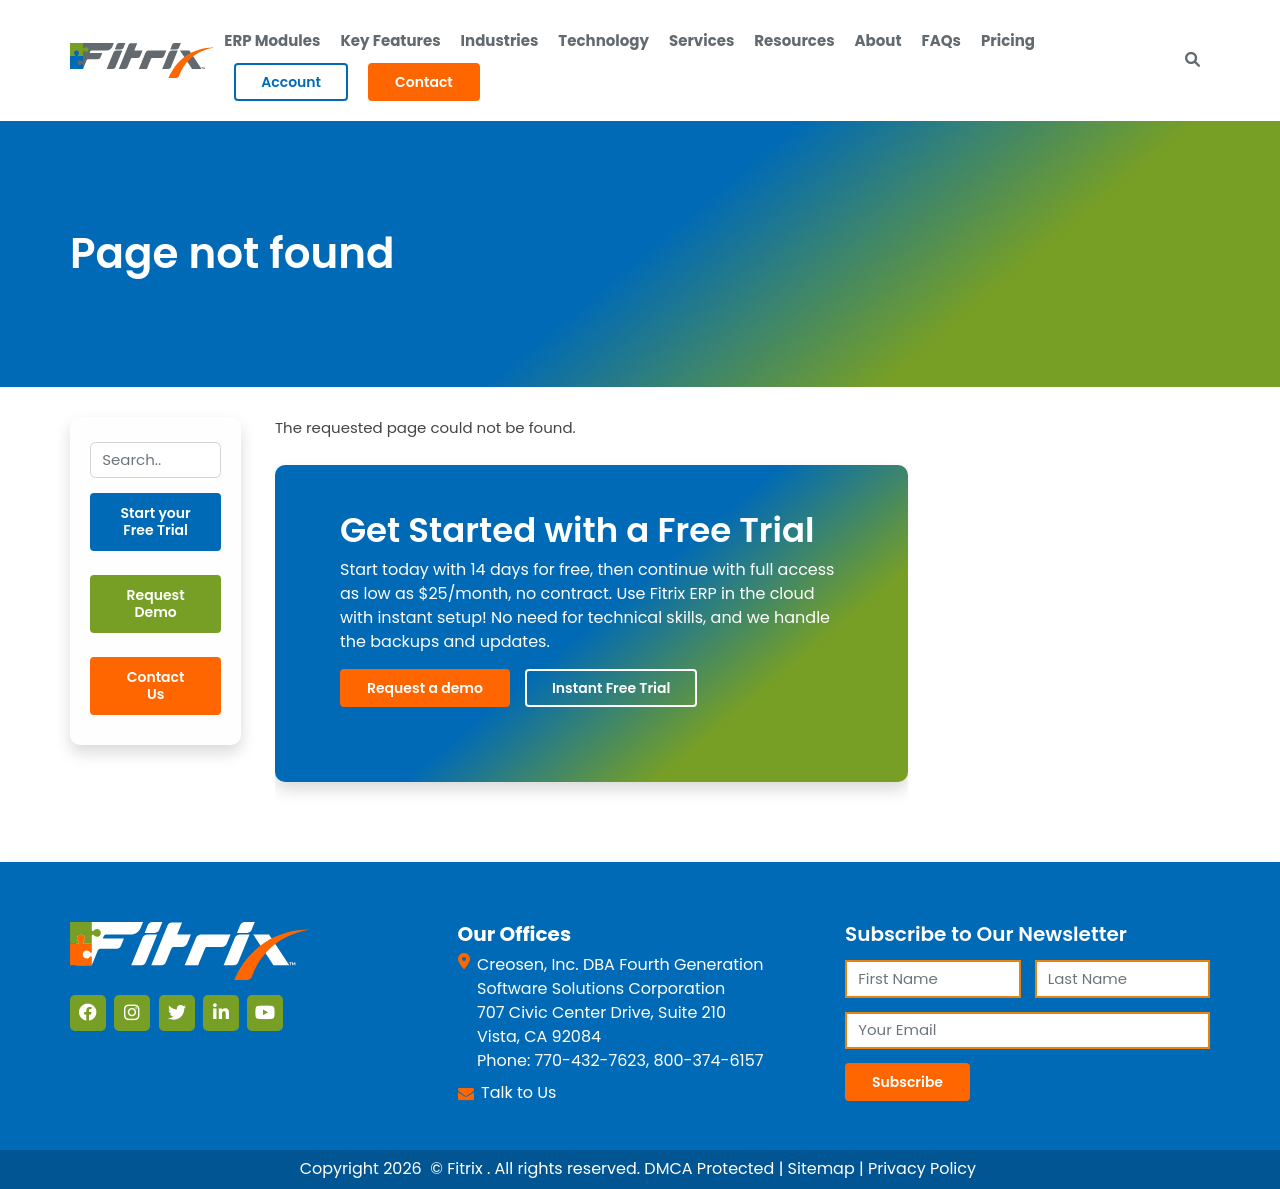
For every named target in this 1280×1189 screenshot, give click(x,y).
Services (701, 40)
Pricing (1008, 40)
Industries (500, 40)
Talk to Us (518, 1092)
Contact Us (156, 685)
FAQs (941, 40)
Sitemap (821, 1168)
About (878, 40)
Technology (603, 40)
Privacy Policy (922, 1168)
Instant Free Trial (611, 688)
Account (291, 82)
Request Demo (156, 603)
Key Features (390, 40)
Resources (794, 40)
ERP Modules (272, 40)
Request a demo (425, 688)
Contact (424, 82)
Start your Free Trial (156, 521)
